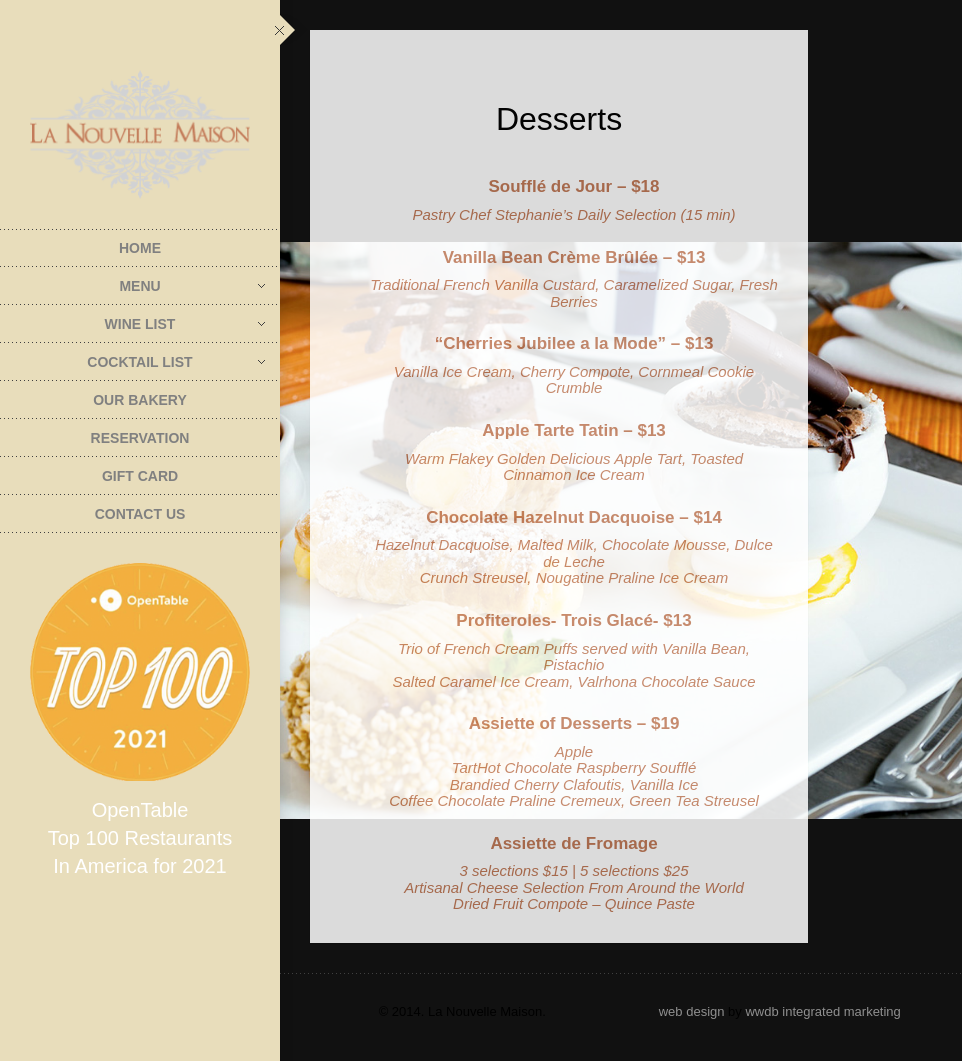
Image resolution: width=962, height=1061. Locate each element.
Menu (192, 286)
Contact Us (140, 514)
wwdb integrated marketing (822, 1011)
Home (140, 248)
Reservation (140, 438)
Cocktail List (176, 362)
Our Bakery (140, 400)
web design (692, 1011)
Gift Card (140, 476)
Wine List (185, 324)
